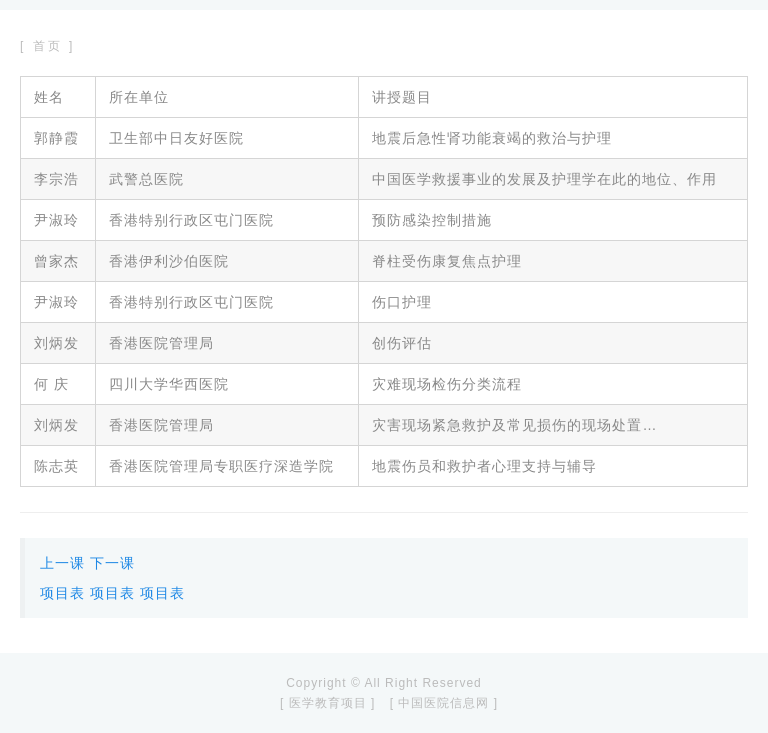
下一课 (112, 563)
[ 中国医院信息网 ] (444, 703)
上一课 (62, 563)
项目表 (62, 593)
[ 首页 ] (47, 46)
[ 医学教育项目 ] (327, 703)
